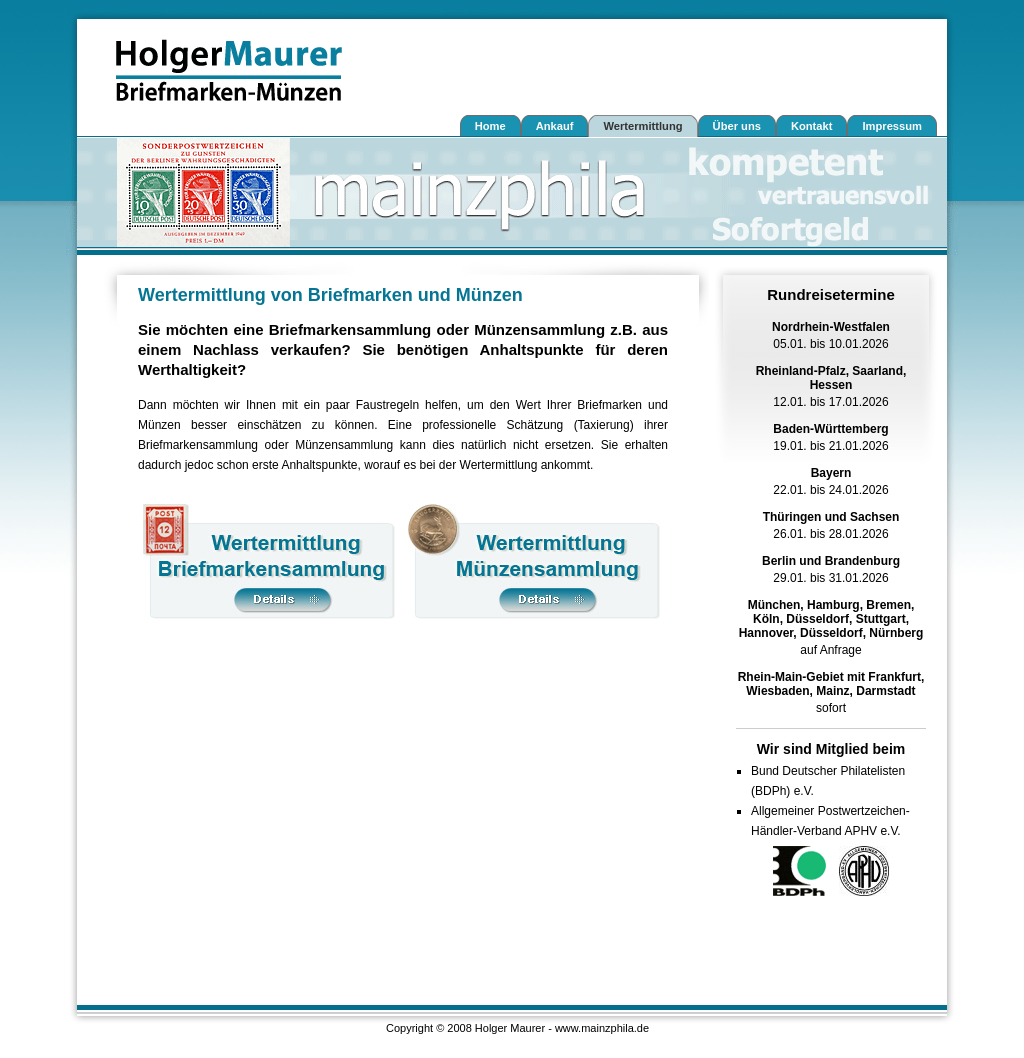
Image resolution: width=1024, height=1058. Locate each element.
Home (490, 126)
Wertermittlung (642, 126)
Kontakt (812, 126)
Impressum (892, 126)
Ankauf (555, 126)
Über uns (737, 126)
